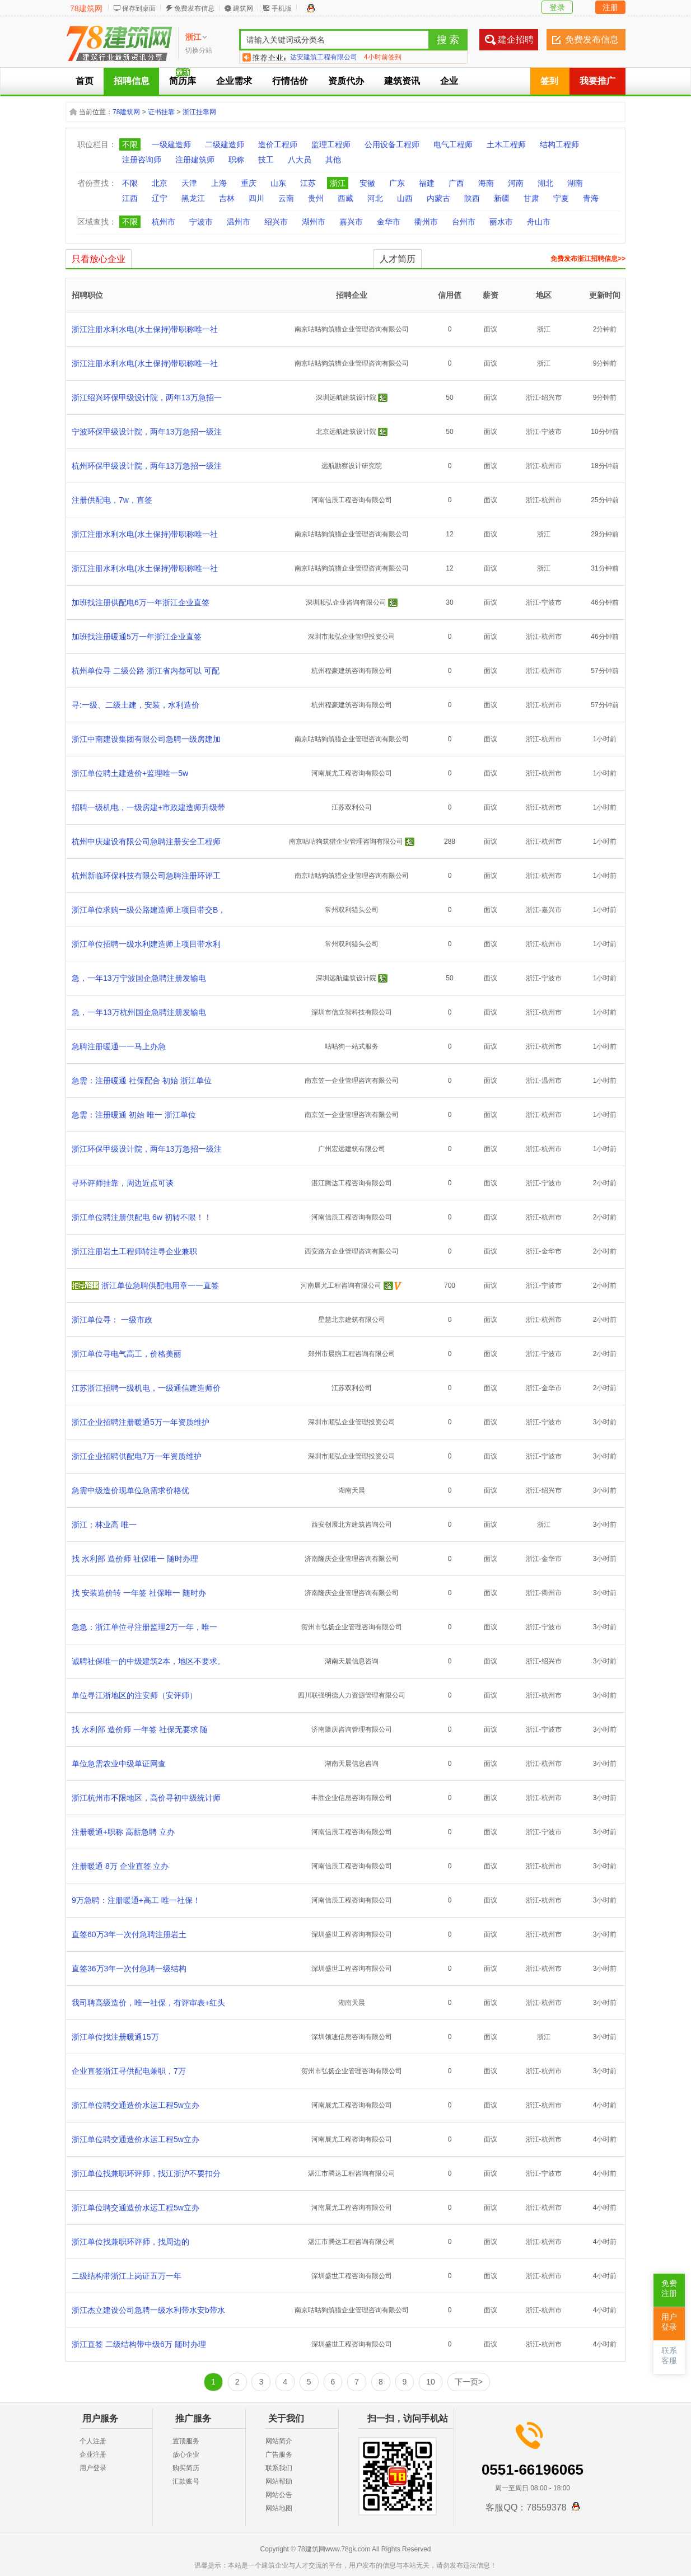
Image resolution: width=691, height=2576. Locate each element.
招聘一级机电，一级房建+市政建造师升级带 (148, 807)
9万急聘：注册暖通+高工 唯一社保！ (136, 1900)
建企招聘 (516, 39)
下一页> (469, 2381)
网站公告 (278, 2495)
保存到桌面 (139, 8)
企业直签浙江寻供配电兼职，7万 (129, 2071)
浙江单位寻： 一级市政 (112, 1319)
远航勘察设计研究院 (351, 466)
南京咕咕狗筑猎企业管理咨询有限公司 (352, 329)
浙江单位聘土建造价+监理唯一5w (130, 773)
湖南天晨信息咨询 (352, 1661)
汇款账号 (185, 2481)
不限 (130, 144)
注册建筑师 (194, 159)
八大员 (299, 159)
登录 (557, 7)
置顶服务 (185, 2441)
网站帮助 (278, 2481)
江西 (130, 198)
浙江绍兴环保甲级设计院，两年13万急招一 (147, 397)
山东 (278, 183)
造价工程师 (277, 144)
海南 (486, 183)
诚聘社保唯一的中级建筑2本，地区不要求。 (148, 1661)
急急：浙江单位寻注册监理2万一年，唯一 (144, 1627)
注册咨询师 (141, 159)
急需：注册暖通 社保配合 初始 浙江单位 (142, 1080)
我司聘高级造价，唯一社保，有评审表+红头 (148, 2002)
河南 (516, 183)
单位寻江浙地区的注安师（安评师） (134, 1695)
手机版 (282, 8)
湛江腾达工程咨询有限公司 (351, 1183)
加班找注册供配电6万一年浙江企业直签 (140, 602)
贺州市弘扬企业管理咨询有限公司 (351, 1627)
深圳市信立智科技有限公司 (351, 1012)
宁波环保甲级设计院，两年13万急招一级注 (147, 431)
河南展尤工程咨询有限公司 (351, 773)
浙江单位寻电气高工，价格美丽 (126, 1353)
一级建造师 (171, 144)
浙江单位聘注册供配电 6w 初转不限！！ (142, 1217)
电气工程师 (453, 144)
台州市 (463, 221)
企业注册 (93, 2454)
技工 (266, 159)
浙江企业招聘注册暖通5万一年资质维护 (140, 1422)
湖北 (545, 183)
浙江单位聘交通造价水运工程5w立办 (135, 2105)
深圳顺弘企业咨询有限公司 (346, 602)
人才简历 (397, 259)
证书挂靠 (161, 112)
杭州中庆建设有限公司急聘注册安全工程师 (146, 841)
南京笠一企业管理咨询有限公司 (352, 1080)
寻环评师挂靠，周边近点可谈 (123, 1183)
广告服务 (278, 2454)
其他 (333, 159)
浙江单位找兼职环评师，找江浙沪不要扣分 (146, 2173)
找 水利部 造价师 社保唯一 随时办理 (135, 1558)
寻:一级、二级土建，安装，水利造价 (135, 704)
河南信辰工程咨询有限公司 (351, 500)
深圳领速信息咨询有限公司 (351, 2037)
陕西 (472, 198)
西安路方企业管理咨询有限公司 (352, 1251)
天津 (189, 183)
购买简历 (185, 2468)
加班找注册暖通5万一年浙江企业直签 (137, 636)
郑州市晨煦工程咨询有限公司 (351, 1354)
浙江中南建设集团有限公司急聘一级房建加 (146, 739)
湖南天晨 (351, 1490)
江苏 (308, 183)
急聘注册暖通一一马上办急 (119, 1046)
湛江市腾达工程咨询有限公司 (351, 2173)
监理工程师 (331, 144)
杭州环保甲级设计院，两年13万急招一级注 (147, 465)
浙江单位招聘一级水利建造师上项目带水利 (146, 943)
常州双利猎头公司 (352, 910)
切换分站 (198, 50)
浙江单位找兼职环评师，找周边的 (130, 2241)
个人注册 (93, 2441)
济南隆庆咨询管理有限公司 (351, 1729)
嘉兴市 (351, 221)
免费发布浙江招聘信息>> (587, 259)
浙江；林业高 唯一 (104, 1524)
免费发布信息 (194, 8)
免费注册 (669, 2288)
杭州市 (163, 221)
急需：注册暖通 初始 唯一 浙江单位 (134, 1114)
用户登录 (93, 2468)
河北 (375, 198)
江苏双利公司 (352, 807)
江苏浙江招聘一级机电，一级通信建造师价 (146, 1387)
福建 (427, 183)
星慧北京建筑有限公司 (351, 1320)
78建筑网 (86, 8)
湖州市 (313, 221)
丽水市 (501, 221)
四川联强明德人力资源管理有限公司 (351, 1695)
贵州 (316, 198)
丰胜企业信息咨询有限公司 (351, 1798)
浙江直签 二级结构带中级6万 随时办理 (139, 2344)
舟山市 (538, 221)
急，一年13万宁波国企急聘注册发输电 (139, 978)
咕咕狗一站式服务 (352, 1046)
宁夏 (561, 198)
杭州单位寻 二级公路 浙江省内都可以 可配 (146, 670)
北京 (159, 183)
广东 (397, 183)
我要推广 (597, 81)
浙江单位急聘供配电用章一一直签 (160, 1285)
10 (430, 2381)
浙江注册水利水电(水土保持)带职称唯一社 (145, 329)
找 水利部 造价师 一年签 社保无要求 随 (140, 1729)
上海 (219, 183)
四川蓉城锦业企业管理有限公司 (337, 57)
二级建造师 (224, 144)
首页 (85, 81)
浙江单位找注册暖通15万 (115, 2036)
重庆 (248, 183)
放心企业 (185, 2454)
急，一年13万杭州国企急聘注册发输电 (139, 1012)
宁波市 (201, 221)
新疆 (502, 198)
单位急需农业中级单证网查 (119, 1763)
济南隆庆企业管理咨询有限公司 (352, 1559)
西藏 (345, 198)
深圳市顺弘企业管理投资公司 (351, 637)
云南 (286, 198)
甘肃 (531, 198)
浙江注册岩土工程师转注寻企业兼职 (134, 1251)
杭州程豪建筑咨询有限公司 (351, 671)
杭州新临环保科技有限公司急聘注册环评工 (146, 875)
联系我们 (278, 2468)
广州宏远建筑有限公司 (351, 1149)
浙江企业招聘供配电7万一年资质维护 (137, 1456)
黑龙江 (193, 198)
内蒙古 (438, 198)
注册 (610, 7)
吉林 (227, 198)
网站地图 (278, 2508)
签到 (549, 81)
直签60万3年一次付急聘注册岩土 (129, 1934)
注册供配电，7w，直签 (112, 499)
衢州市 (426, 221)
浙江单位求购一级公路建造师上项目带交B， (149, 909)
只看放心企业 (98, 259)
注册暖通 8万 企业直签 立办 (120, 1866)
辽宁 (159, 198)
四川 (256, 198)
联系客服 (669, 2355)
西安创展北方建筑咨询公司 (351, 1524)
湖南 (575, 183)
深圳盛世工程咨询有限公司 (351, 1934)
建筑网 (243, 8)
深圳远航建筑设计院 (346, 397)
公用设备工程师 (392, 144)
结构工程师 (559, 144)
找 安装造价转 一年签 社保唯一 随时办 (139, 1592)
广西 (456, 183)
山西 (405, 198)
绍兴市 (276, 221)
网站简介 (278, 2441)
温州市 (238, 221)
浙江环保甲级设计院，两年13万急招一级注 (147, 1148)
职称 (236, 159)
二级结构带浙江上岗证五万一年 (126, 2275)
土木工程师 (506, 144)
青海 (591, 198)
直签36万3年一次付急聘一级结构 (129, 1968)
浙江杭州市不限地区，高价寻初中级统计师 (146, 1797)
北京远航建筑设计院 (346, 432)
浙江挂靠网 (199, 112)
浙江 (338, 183)
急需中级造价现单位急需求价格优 (130, 1490)
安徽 (367, 183)
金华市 (388, 221)
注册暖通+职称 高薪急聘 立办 (123, 1831)
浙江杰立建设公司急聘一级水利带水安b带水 (148, 2310)
